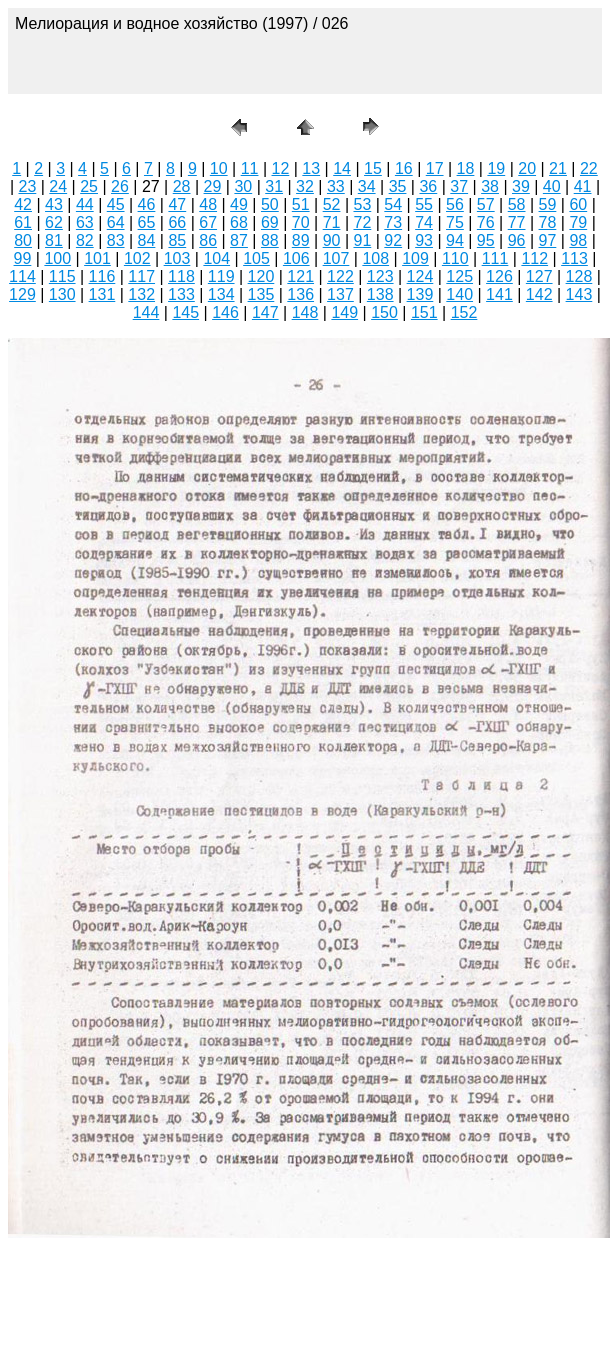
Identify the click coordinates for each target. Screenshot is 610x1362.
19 (496, 168)
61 (23, 222)
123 (380, 276)
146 (225, 312)
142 (539, 294)
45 (116, 204)
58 (517, 204)
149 (344, 312)
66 (177, 222)
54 (393, 204)
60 (578, 204)
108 (375, 258)
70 (301, 222)
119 (221, 276)
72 (362, 222)
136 (300, 294)
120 (261, 276)
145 (185, 312)
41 (583, 186)
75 (455, 222)
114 (22, 276)
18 (466, 168)
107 (336, 258)
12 (281, 168)
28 (182, 186)
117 (141, 276)
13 (311, 168)
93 (424, 240)
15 (373, 168)
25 (89, 186)
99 (23, 258)
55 (424, 204)
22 (589, 168)
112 (534, 258)
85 (177, 240)
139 (420, 294)
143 (579, 294)
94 (455, 240)
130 (62, 294)
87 (239, 240)
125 (459, 276)
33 (336, 186)
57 (486, 204)
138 (380, 294)
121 (300, 276)
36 (428, 186)
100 (57, 258)
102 (137, 258)
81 (54, 240)
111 (495, 258)
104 (216, 258)
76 (486, 222)
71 (332, 222)
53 (362, 204)
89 (301, 240)
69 (270, 222)
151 (424, 312)
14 (342, 168)
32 (305, 186)
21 (558, 168)
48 (208, 204)
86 (208, 240)
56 (455, 204)
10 (219, 168)
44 (85, 204)
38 (490, 186)
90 (332, 240)
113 (574, 258)
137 (340, 294)
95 (486, 240)
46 (147, 204)
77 (517, 222)
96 (517, 240)
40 (552, 186)
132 (141, 294)
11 (250, 168)
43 (54, 204)
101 (97, 258)
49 (239, 204)
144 (146, 312)
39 (521, 186)
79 (578, 222)
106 (296, 258)
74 (424, 222)
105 (256, 258)
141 (499, 294)
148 (305, 312)
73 (393, 222)
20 (527, 168)
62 (54, 222)
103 (177, 258)
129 (22, 294)
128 (579, 276)
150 (384, 312)
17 (435, 168)
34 (367, 186)
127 (539, 276)
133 (181, 294)
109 (415, 258)
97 (548, 240)
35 (398, 186)
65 (147, 222)
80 (23, 240)
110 (455, 258)
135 (261, 294)
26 (120, 186)
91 (362, 240)
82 (85, 240)
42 (23, 204)
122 (340, 276)
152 (464, 312)
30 (243, 186)
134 (221, 294)
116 (102, 276)
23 (28, 186)
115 (62, 276)
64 (116, 222)
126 (499, 276)
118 (181, 276)
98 (578, 240)
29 (213, 186)
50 (270, 204)
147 (265, 312)
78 (548, 222)
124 (420, 276)
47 (177, 204)
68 (239, 222)
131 (102, 294)
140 (459, 294)
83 (116, 240)
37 (459, 186)
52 (332, 204)
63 (85, 222)
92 (393, 240)
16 (404, 168)
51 (301, 204)
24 (58, 186)
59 (548, 204)
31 (274, 186)
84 (147, 240)
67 (208, 222)
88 (270, 240)
